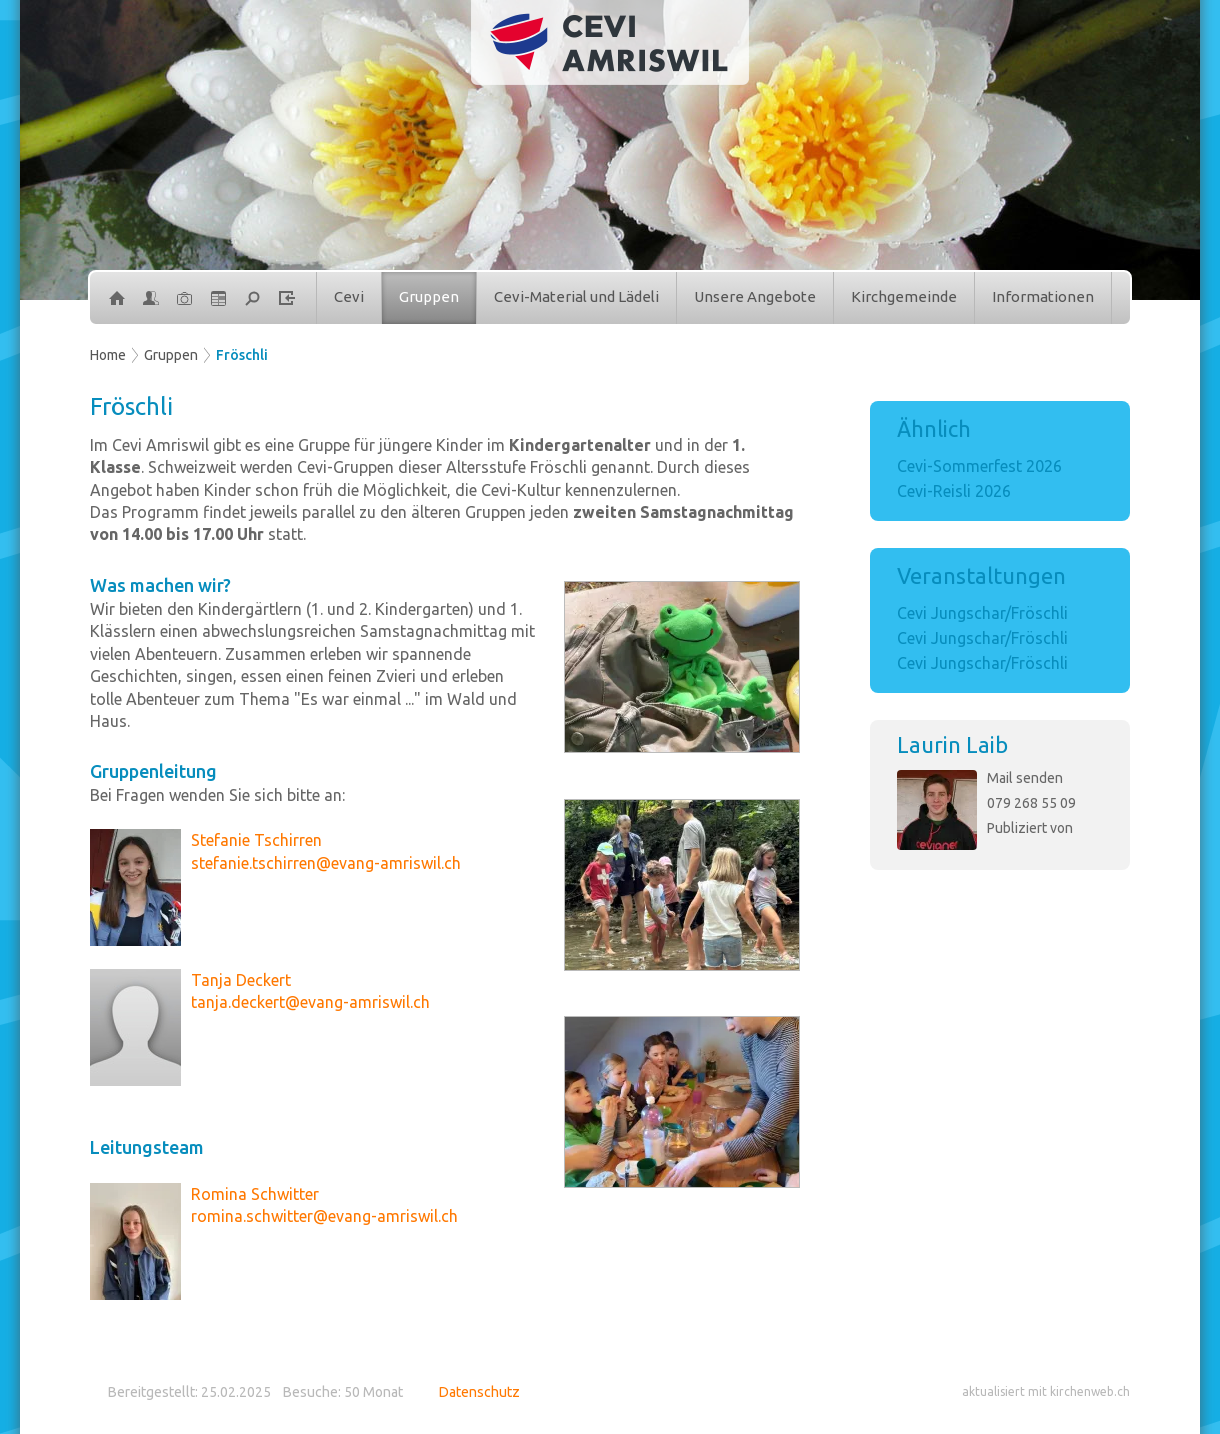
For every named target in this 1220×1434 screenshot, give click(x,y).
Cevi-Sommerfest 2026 (979, 466)
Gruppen (429, 296)
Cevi (349, 296)
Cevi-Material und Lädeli (576, 296)
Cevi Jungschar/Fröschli (982, 613)
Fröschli (242, 355)
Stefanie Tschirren (256, 840)
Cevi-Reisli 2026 (954, 491)
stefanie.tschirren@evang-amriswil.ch (326, 863)
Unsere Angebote (755, 296)
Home (108, 355)
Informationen (1043, 296)
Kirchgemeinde (904, 296)
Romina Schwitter (255, 1194)
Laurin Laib (952, 744)
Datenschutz (479, 1392)
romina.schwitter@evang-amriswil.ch (324, 1216)
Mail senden (1025, 778)
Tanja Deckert (241, 980)
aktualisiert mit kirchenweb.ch (1046, 1391)
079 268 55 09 (1031, 803)
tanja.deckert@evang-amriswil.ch (310, 1002)
